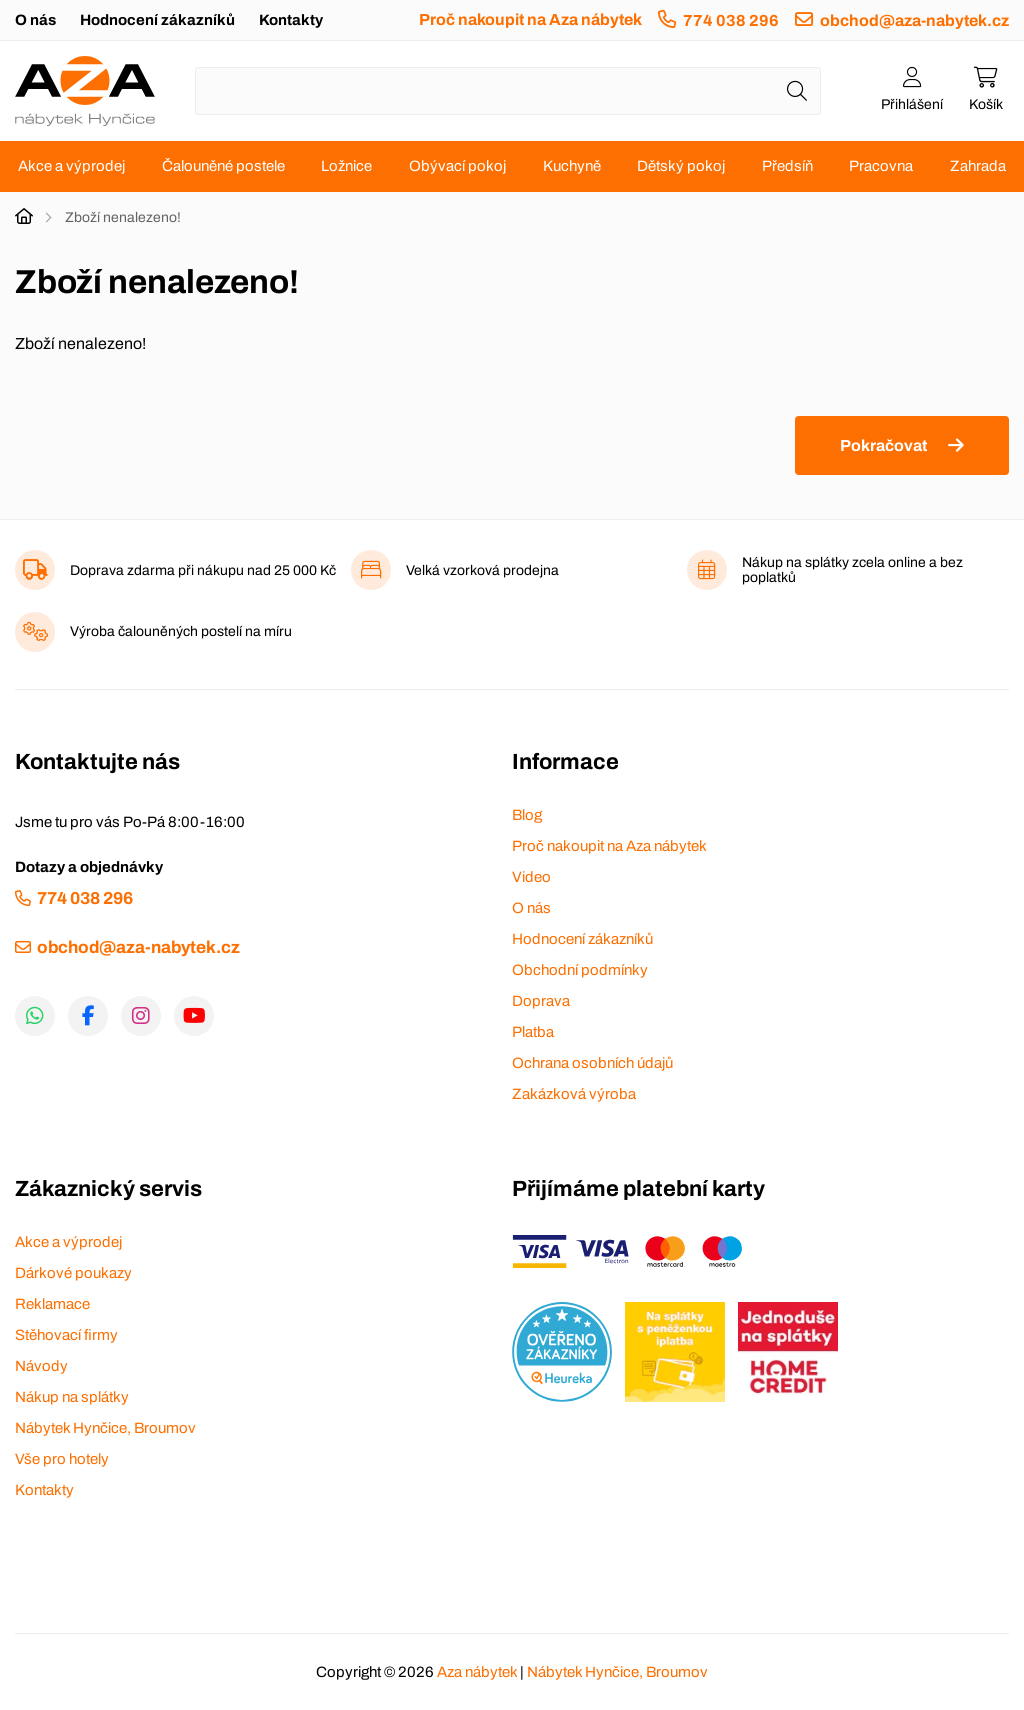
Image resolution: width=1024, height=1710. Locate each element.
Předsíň (787, 166)
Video (531, 877)
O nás (35, 20)
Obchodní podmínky (580, 970)
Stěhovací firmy (66, 1335)
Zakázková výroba (574, 1094)
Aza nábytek (477, 1672)
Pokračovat (883, 445)
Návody (41, 1366)
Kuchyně (572, 166)
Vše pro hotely (62, 1459)
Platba (533, 1032)
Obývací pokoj (457, 166)
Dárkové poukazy (73, 1273)
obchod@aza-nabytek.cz (914, 20)
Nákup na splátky (72, 1397)
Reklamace (52, 1304)
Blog (527, 815)
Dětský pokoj (681, 166)
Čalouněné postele (223, 166)
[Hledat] (797, 91)
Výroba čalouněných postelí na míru (181, 631)
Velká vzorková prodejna (482, 570)
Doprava (541, 1001)
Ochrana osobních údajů (592, 1063)
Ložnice (346, 166)
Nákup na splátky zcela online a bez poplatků (852, 570)
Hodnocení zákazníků (157, 20)
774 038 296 (731, 20)
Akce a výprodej (71, 166)
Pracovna (881, 166)
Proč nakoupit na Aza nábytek (530, 19)
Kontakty (291, 20)
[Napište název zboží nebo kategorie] (508, 91)
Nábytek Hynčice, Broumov (105, 1428)
